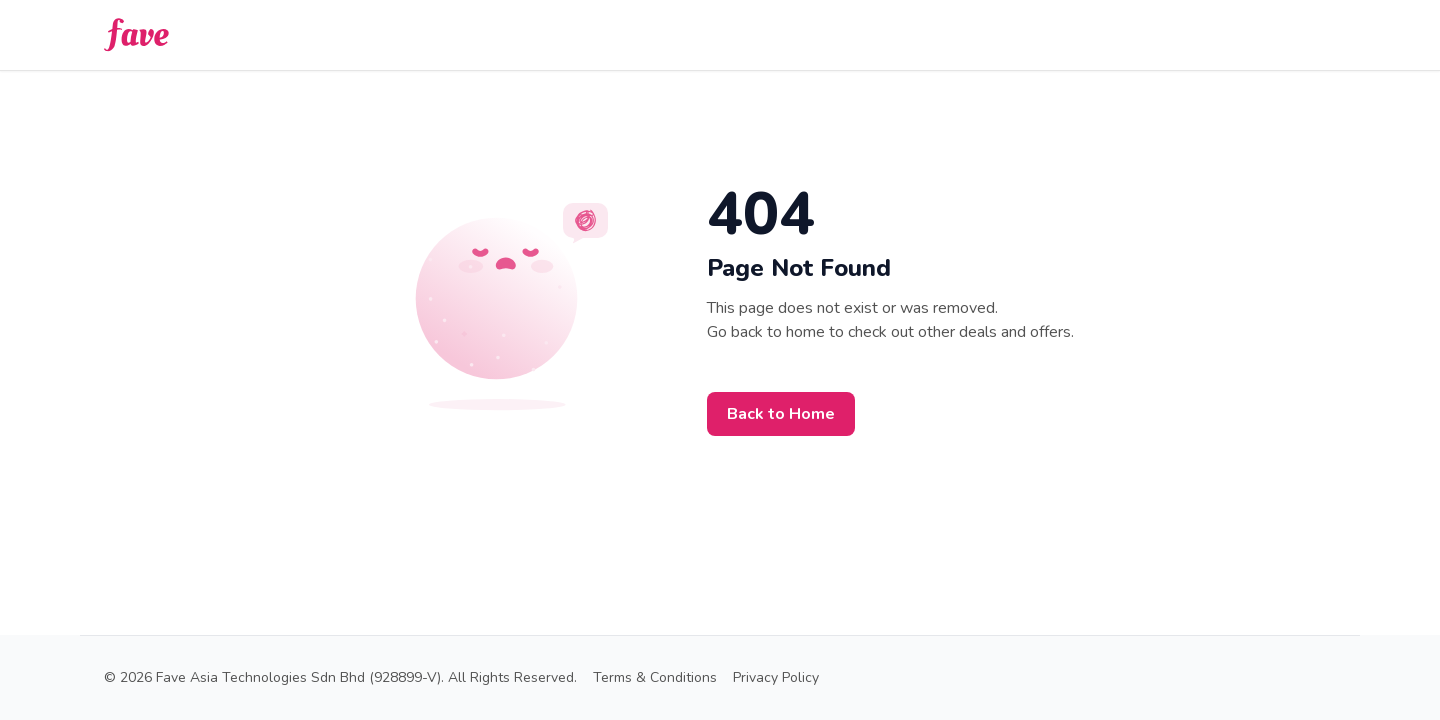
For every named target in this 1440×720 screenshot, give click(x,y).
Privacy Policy (776, 677)
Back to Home (781, 414)
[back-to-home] (136, 35)
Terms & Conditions (655, 677)
